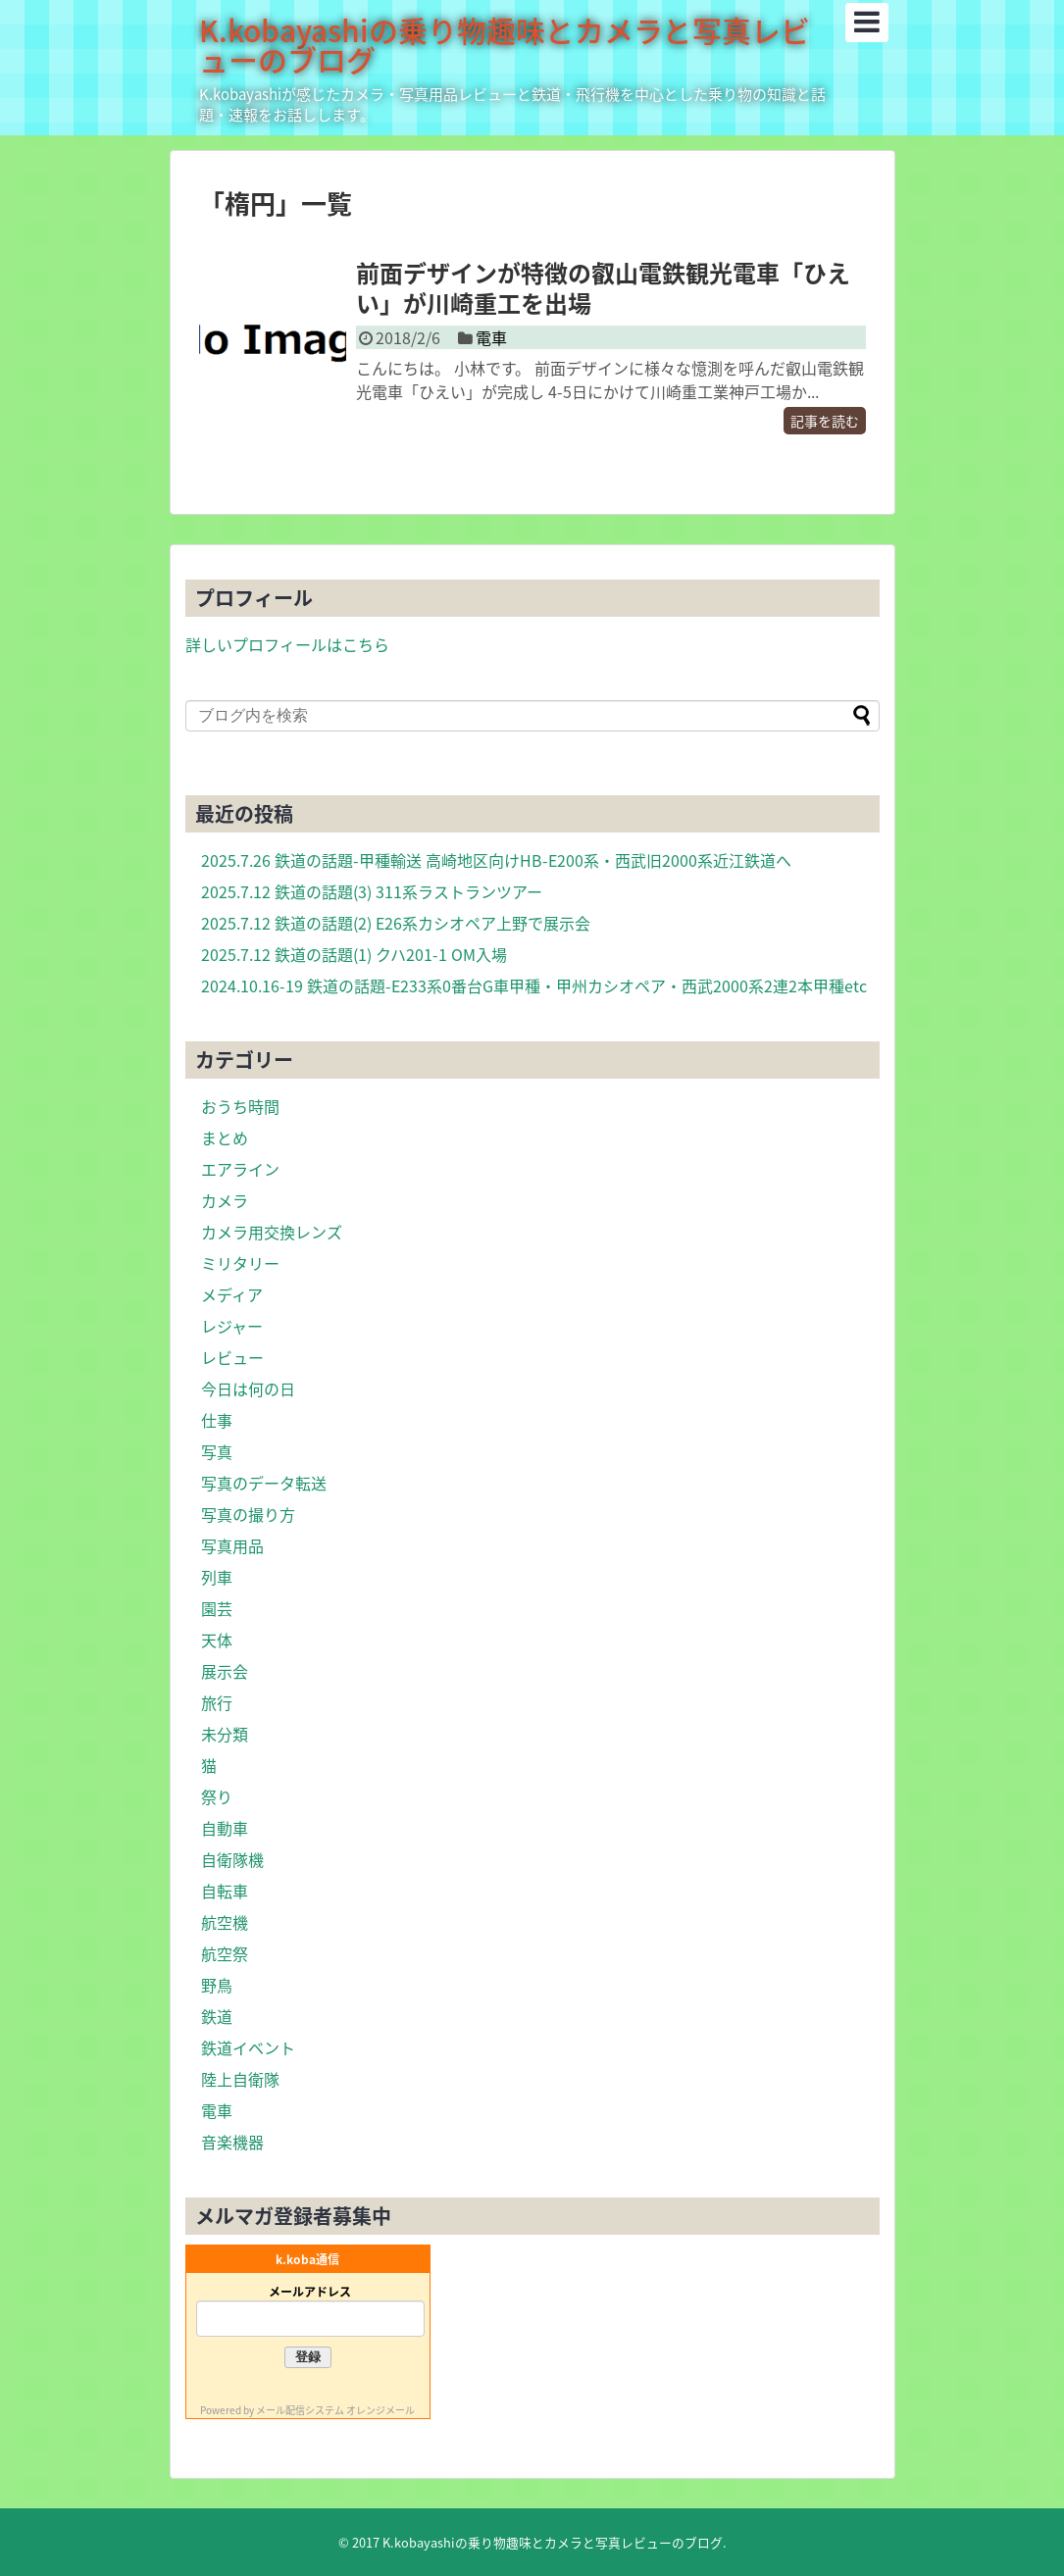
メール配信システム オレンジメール (335, 2409)
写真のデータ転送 (264, 1482)
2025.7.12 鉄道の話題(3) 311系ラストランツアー (371, 891)
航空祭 (224, 1953)
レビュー (232, 1357)
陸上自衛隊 (240, 2079)
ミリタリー (240, 1263)
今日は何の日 (248, 1388)
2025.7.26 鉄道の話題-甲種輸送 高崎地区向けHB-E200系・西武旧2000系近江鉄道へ (496, 860)
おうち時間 (240, 1106)
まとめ (224, 1137)
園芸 (216, 1608)
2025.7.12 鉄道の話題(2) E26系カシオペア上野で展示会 (395, 922)
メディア (232, 1294)
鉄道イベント (248, 2047)
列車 (216, 1577)
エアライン (240, 1169)
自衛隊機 (232, 1859)
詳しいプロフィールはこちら (287, 644)
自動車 (224, 1828)
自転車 (224, 1890)
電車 (491, 337)
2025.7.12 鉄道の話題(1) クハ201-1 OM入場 (354, 954)
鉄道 (216, 2016)
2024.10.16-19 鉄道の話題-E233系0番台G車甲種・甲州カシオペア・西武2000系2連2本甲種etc (534, 985)
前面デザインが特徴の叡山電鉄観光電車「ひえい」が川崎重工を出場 (603, 288)
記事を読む (824, 420)
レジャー (232, 1326)
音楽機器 (232, 2141)
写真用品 (232, 1545)
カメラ (224, 1200)
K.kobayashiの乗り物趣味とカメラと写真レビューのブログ (504, 44)
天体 (216, 1639)
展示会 (224, 1671)
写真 (216, 1451)
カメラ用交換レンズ (271, 1231)
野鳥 (216, 1984)
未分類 (224, 1733)
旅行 (216, 1702)
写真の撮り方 (248, 1514)
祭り (216, 1796)
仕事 (216, 1420)
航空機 (224, 1922)
